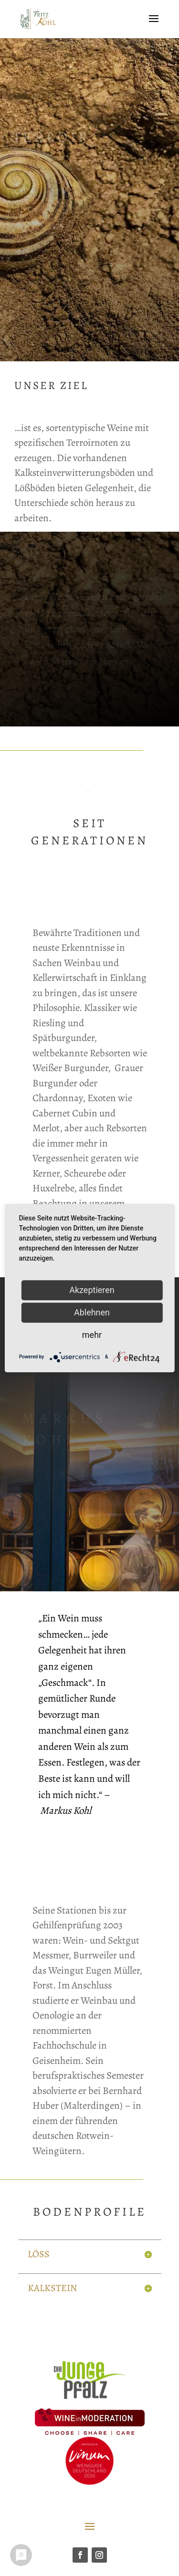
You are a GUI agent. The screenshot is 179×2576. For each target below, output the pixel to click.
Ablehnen (92, 1312)
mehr (92, 1335)
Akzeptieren (92, 1290)
